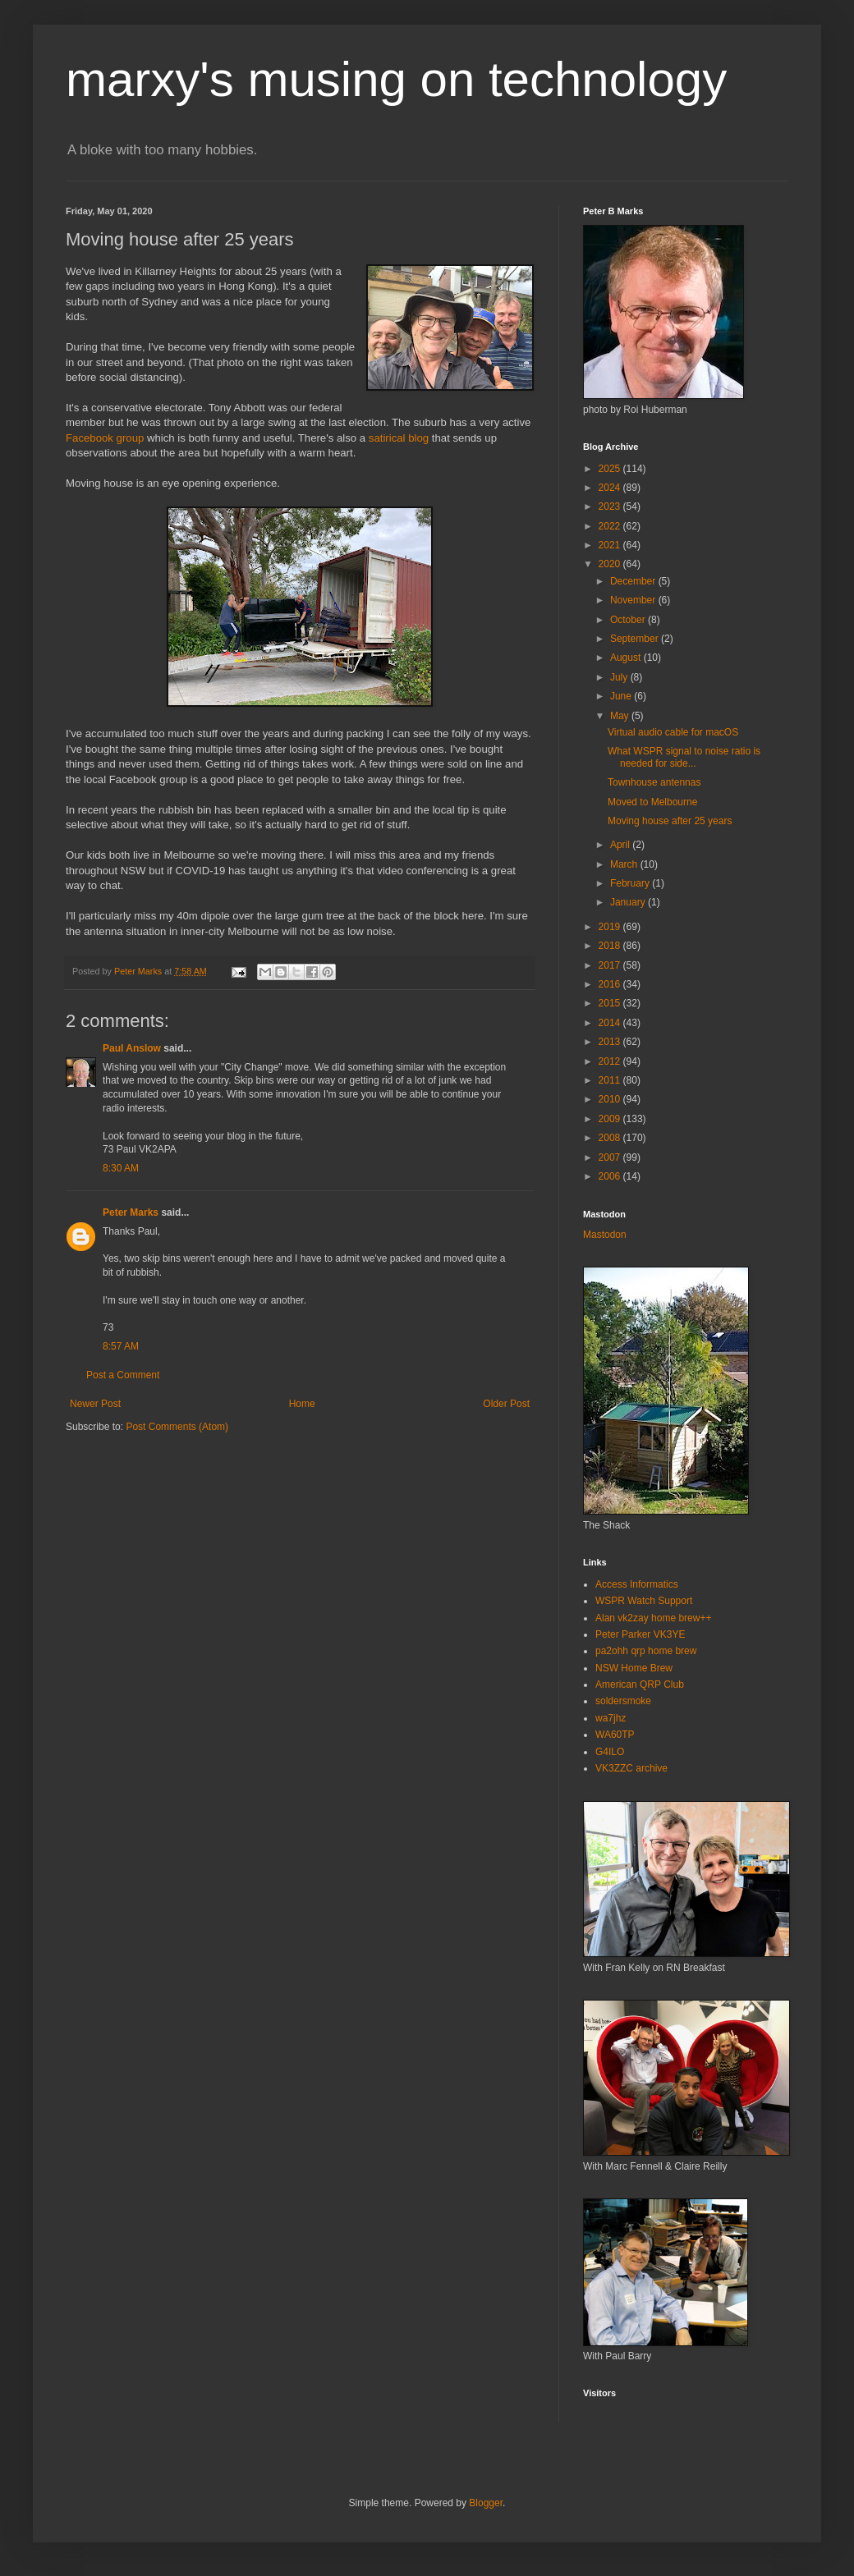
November (634, 600)
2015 (611, 1003)
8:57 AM (121, 1346)
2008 (611, 1138)
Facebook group (105, 438)
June (622, 696)
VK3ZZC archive (631, 1768)
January (629, 902)
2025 (611, 468)
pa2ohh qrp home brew (645, 1651)
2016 (611, 984)
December (634, 581)
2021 (611, 545)
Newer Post (95, 1403)
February (631, 883)
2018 (611, 945)
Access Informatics (636, 1584)
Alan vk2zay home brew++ (653, 1618)
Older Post (506, 1403)
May (620, 716)
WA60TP (615, 1734)
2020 (611, 564)
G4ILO (609, 1752)
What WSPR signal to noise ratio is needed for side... (684, 756)
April (621, 844)
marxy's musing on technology (396, 79)
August (627, 657)
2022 (611, 526)
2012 (611, 1061)
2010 (611, 1099)
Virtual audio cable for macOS (673, 732)
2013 (611, 1041)
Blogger (486, 2503)
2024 (611, 487)
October (629, 620)
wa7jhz (610, 1718)
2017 (611, 965)
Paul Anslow (132, 1048)
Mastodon (605, 1234)
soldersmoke (623, 1701)
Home (302, 1403)
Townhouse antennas (654, 782)
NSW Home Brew (634, 1668)
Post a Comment (122, 1375)
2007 (611, 1157)
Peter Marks (130, 1212)
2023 (611, 506)
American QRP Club (639, 1684)
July (620, 677)
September (635, 638)
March (625, 864)
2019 (611, 927)
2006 (611, 1176)
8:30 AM (121, 1168)
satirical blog (399, 438)
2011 (611, 1080)
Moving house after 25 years (670, 821)
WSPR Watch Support (643, 1601)
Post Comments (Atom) (177, 1426)
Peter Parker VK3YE (640, 1634)
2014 (611, 1023)
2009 (611, 1119)
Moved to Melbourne (652, 802)
